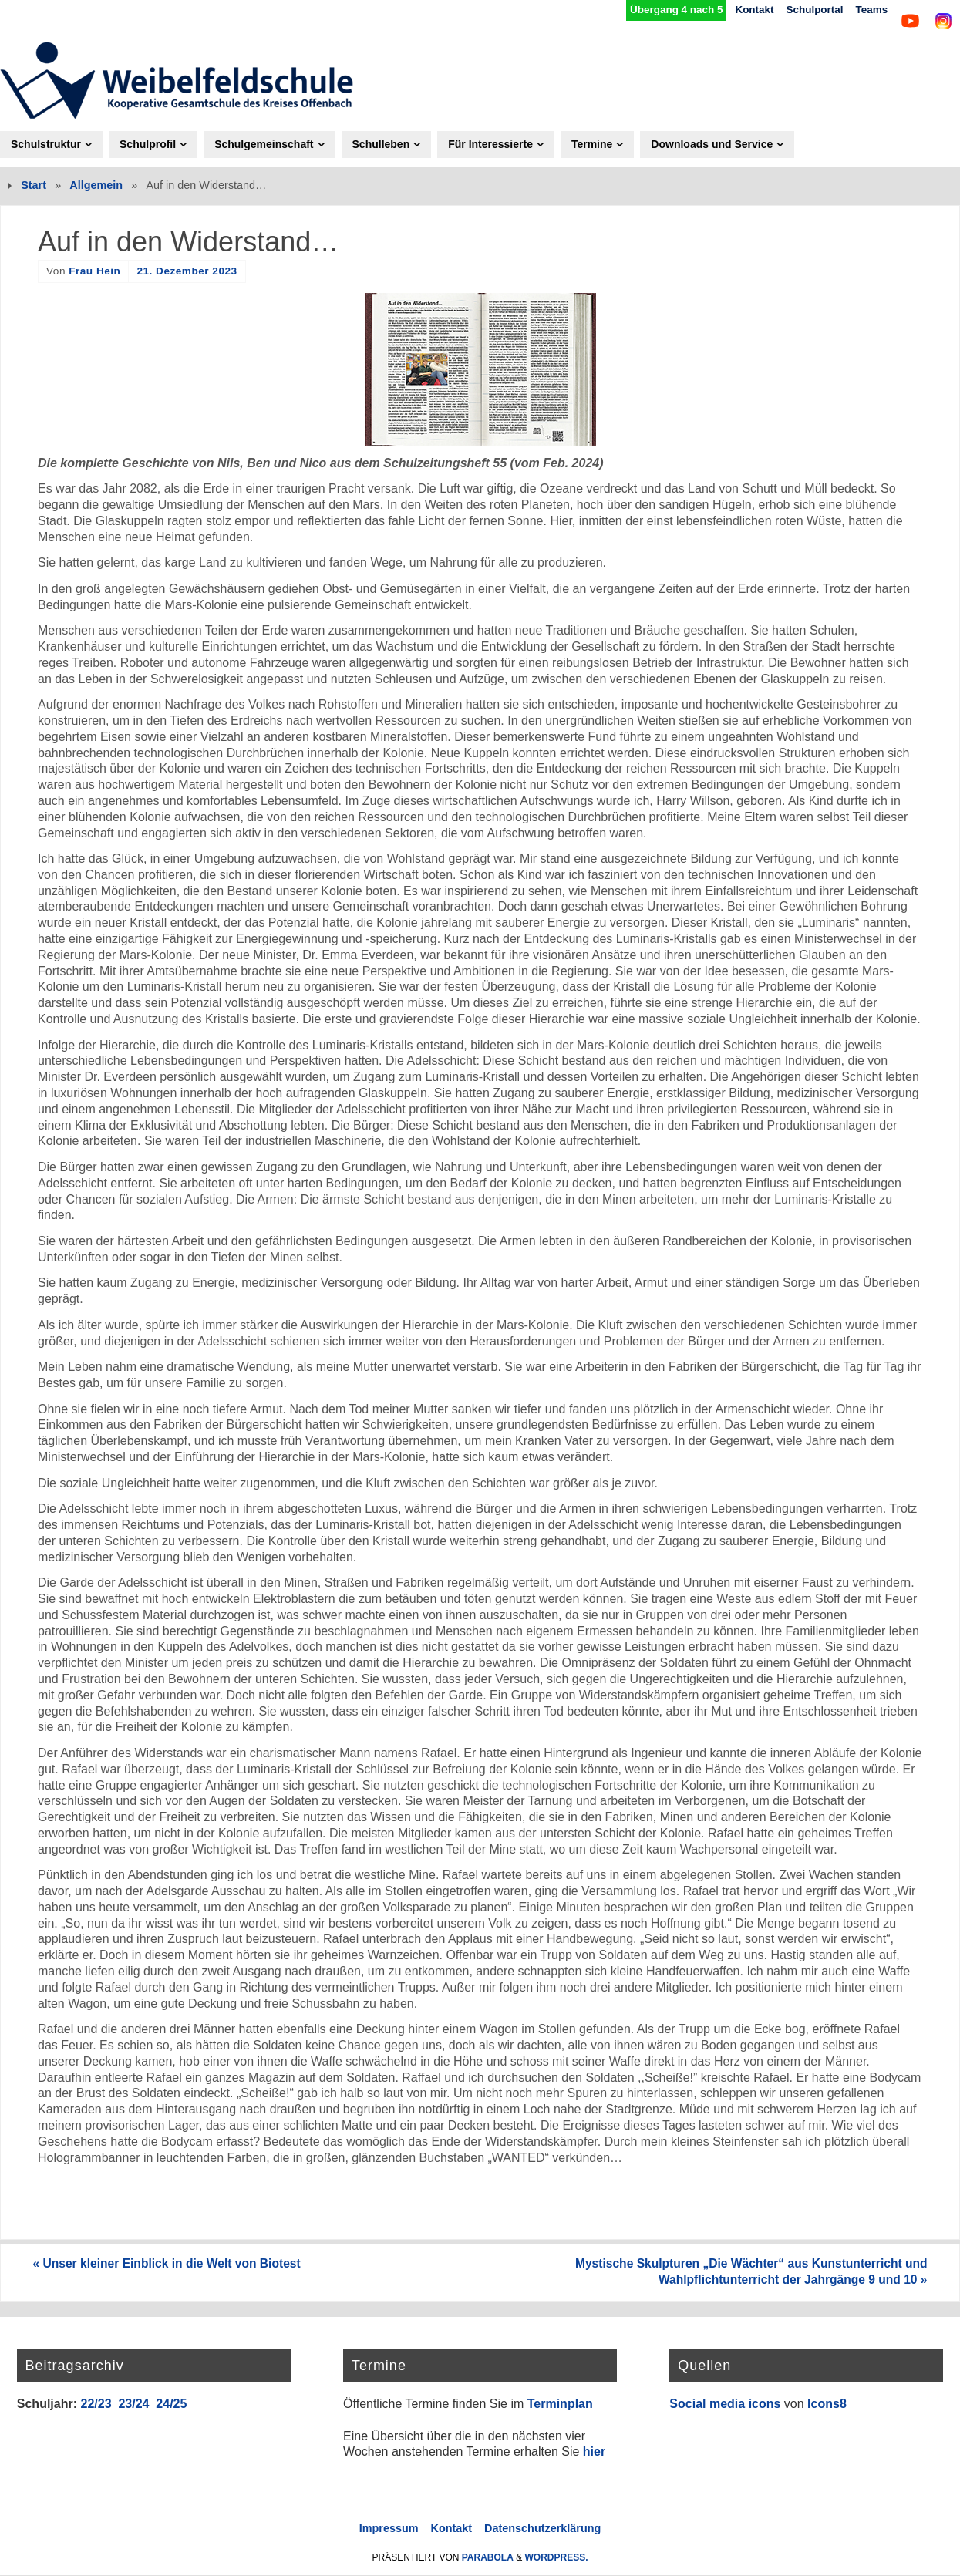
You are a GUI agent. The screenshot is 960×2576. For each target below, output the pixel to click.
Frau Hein (94, 271)
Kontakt (744, 10)
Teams (868, 10)
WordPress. (556, 2558)
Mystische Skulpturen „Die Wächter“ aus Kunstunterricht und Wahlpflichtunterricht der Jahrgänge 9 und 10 (741, 2272)
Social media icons (724, 2404)
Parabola (488, 2558)
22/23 (95, 2404)
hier (594, 2452)
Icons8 (827, 2404)
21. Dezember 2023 (186, 271)
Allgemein (96, 185)
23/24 (133, 2404)
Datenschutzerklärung (542, 2529)
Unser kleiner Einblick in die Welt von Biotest (175, 2264)
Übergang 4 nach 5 (661, 10)
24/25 (171, 2404)
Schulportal (807, 10)
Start (33, 185)
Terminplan (560, 2404)
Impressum (389, 2529)
